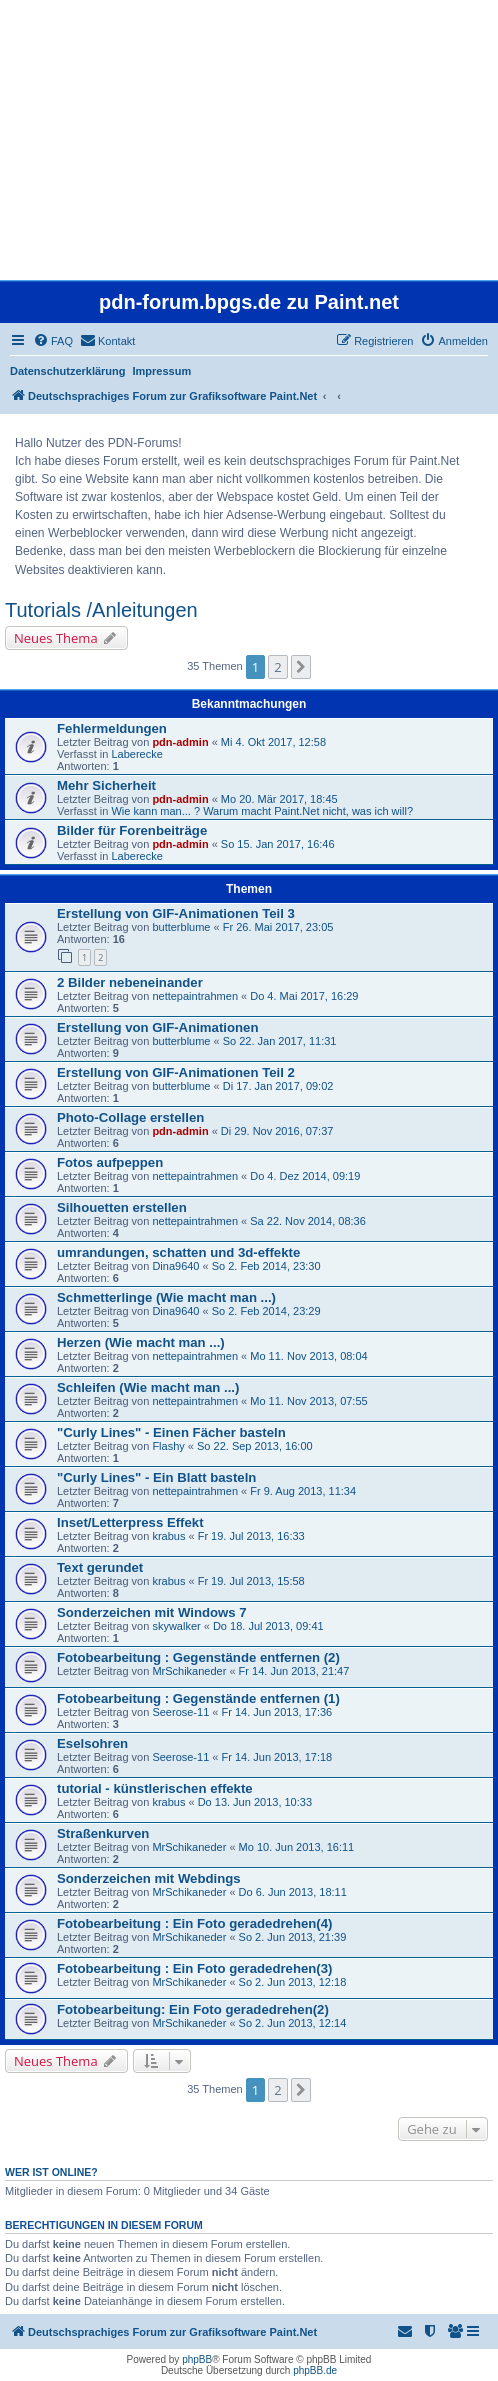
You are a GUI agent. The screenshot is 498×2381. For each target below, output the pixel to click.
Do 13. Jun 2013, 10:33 (255, 1802)
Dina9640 (175, 1266)
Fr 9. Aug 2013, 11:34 (303, 1491)
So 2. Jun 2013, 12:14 (293, 2023)
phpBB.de (315, 2370)
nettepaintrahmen (195, 996)
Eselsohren (92, 1743)
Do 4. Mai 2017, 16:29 (304, 996)
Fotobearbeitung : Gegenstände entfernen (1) (198, 1698)
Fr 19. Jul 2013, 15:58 (251, 1581)
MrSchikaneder (189, 1671)
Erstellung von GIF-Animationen (157, 1027)
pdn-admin (180, 742)
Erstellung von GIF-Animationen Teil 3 (176, 913)
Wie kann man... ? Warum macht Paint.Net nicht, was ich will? (262, 811)
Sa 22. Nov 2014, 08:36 (308, 1221)
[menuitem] (53, 341)
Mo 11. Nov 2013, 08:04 (308, 1356)
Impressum (162, 371)
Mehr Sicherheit (106, 785)
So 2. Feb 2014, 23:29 (266, 1311)
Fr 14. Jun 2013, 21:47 (294, 1671)
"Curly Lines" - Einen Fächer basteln (171, 1432)
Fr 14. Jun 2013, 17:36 (277, 1712)
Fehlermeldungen (112, 728)
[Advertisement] (249, 140)
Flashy (168, 1446)
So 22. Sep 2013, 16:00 (255, 1446)
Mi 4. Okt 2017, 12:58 (273, 742)
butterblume (181, 927)
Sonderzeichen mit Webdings (149, 1878)
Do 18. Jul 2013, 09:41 (268, 1626)
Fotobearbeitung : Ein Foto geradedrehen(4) (194, 1923)
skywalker (176, 1626)
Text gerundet (100, 1567)
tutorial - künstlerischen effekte (155, 1788)
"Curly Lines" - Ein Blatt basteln (156, 1477)
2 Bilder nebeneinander (130, 982)
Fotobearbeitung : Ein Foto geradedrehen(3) (194, 1968)
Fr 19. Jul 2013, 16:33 (251, 1536)
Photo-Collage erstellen (130, 1117)
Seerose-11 (180, 1712)
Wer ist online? (51, 2172)
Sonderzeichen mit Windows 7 (152, 1612)
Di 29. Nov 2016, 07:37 (277, 1131)
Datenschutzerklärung (68, 371)
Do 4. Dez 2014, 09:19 (305, 1176)
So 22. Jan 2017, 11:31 (280, 1041)
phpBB (197, 2359)
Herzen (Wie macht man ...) (141, 1342)
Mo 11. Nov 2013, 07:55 (308, 1401)
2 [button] (277, 667)
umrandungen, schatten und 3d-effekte (178, 1252)
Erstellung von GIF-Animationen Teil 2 (176, 1072)
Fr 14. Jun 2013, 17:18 (277, 1757)
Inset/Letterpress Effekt (130, 1522)
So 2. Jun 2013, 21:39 (293, 1937)
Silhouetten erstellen (122, 1207)
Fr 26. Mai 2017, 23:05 (278, 927)
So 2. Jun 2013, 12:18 (293, 1982)
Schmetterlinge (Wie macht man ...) (166, 1297)
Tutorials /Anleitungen (101, 610)
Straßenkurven (103, 1833)
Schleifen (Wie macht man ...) (148, 1387)
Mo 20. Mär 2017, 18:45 (279, 799)
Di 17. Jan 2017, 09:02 (278, 1086)
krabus (168, 1536)
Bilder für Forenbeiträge (132, 830)
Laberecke (136, 754)
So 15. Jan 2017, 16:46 (278, 844)
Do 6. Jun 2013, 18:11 (293, 1892)
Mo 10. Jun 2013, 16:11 (297, 1847)
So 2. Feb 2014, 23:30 (266, 1266)
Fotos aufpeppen (110, 1162)
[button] (301, 667)
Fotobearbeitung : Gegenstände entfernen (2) (198, 1657)
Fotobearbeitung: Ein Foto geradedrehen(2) (193, 2009)
